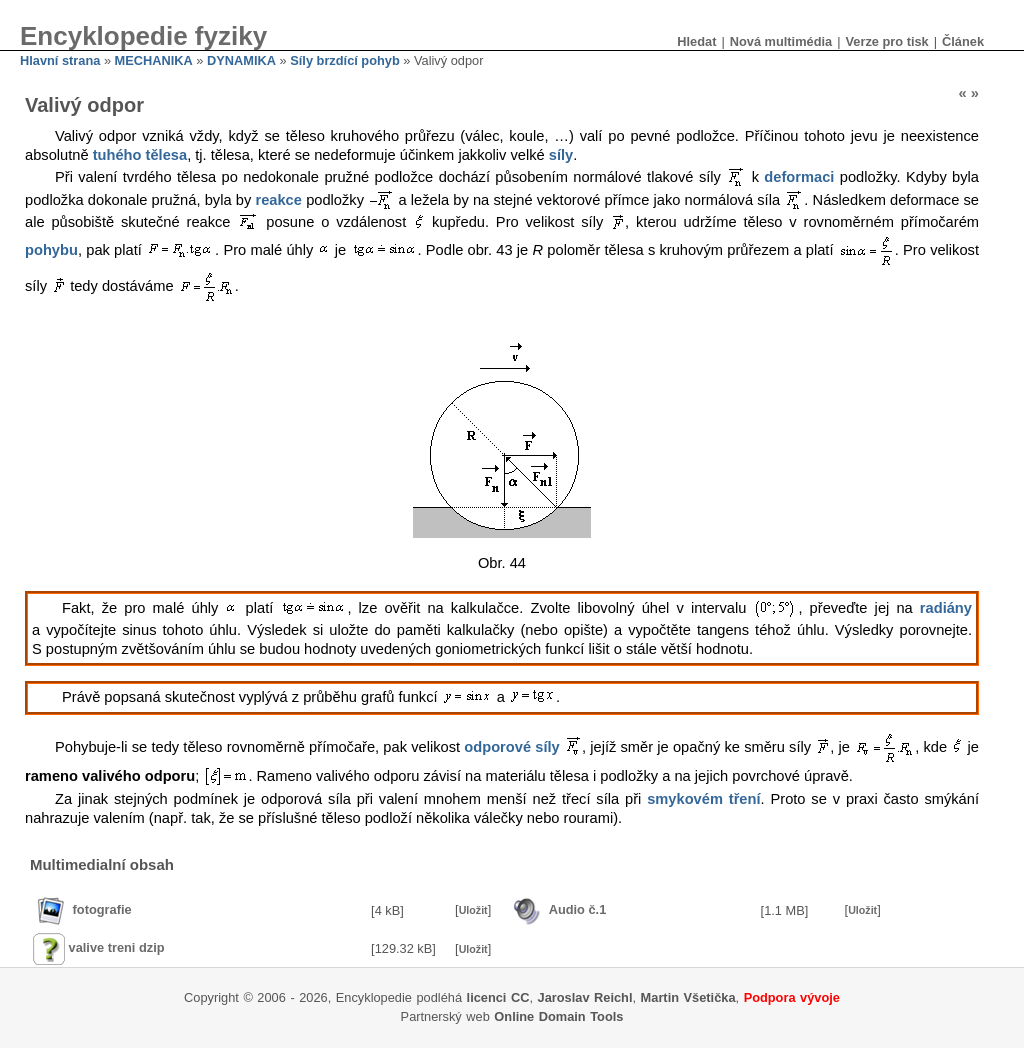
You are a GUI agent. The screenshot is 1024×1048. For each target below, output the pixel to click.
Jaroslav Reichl (585, 997)
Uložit (473, 910)
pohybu (51, 249)
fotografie (102, 909)
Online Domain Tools (558, 1016)
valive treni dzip (117, 947)
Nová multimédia (781, 41)
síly (561, 155)
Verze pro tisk (886, 41)
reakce (278, 200)
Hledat (696, 41)
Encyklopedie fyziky (143, 36)
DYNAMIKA (241, 60)
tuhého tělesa (140, 155)
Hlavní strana (60, 60)
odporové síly (511, 746)
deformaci (799, 177)
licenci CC (498, 997)
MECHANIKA (154, 60)
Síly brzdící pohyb (345, 60)
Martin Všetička (688, 997)
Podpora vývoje (792, 997)
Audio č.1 (578, 909)
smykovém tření (703, 799)
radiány (946, 608)
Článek (963, 41)
